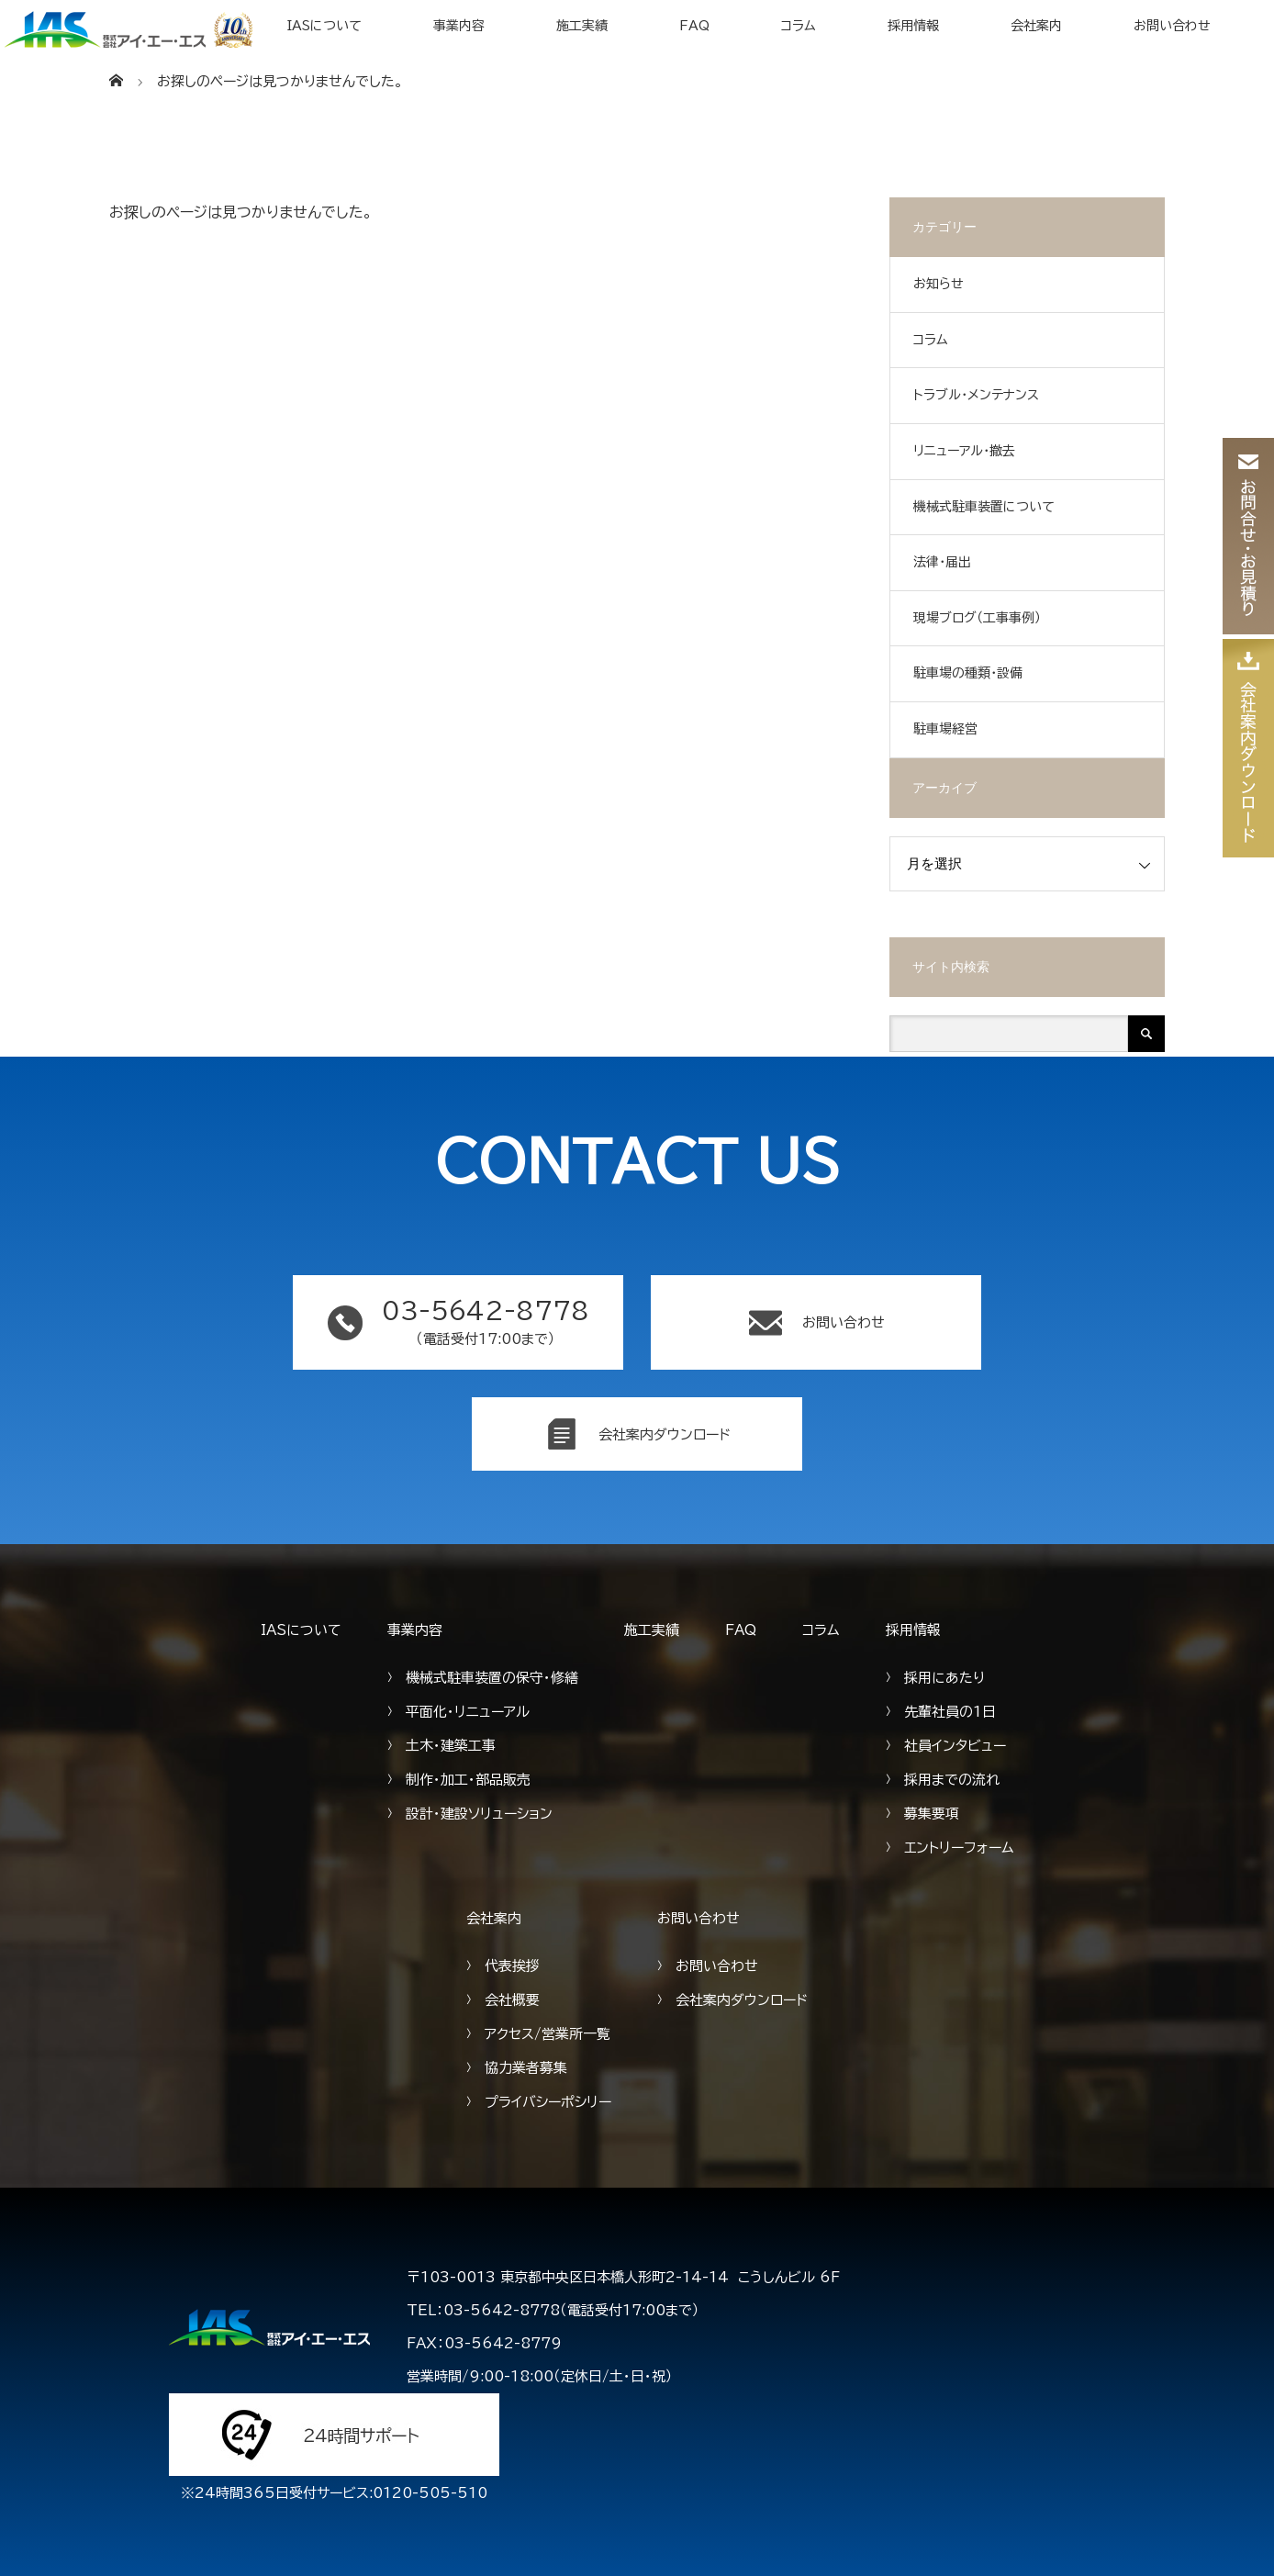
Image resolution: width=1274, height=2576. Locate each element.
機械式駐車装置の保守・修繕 (492, 1678)
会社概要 (512, 2000)
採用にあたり (944, 1678)
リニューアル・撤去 (964, 450)
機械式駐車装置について (984, 506)
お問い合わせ (1172, 25)
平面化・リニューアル (468, 1712)
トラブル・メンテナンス (976, 394)
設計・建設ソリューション (479, 1813)
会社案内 (1036, 25)
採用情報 (913, 25)
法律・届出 (942, 561)
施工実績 (582, 25)
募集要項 (931, 1813)
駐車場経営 (945, 728)
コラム (798, 25)
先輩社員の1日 (950, 1712)
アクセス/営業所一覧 (547, 2034)
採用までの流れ (952, 1779)
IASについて (324, 25)
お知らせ (938, 283)
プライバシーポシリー (548, 2102)
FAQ (694, 25)
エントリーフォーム (959, 1847)
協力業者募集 (526, 2068)
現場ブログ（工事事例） (977, 617)
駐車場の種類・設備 (968, 672)
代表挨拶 (512, 1966)
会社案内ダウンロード (742, 2000)
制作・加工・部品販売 (468, 1779)
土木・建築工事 (451, 1746)
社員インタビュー (955, 1746)
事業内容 (459, 25)
